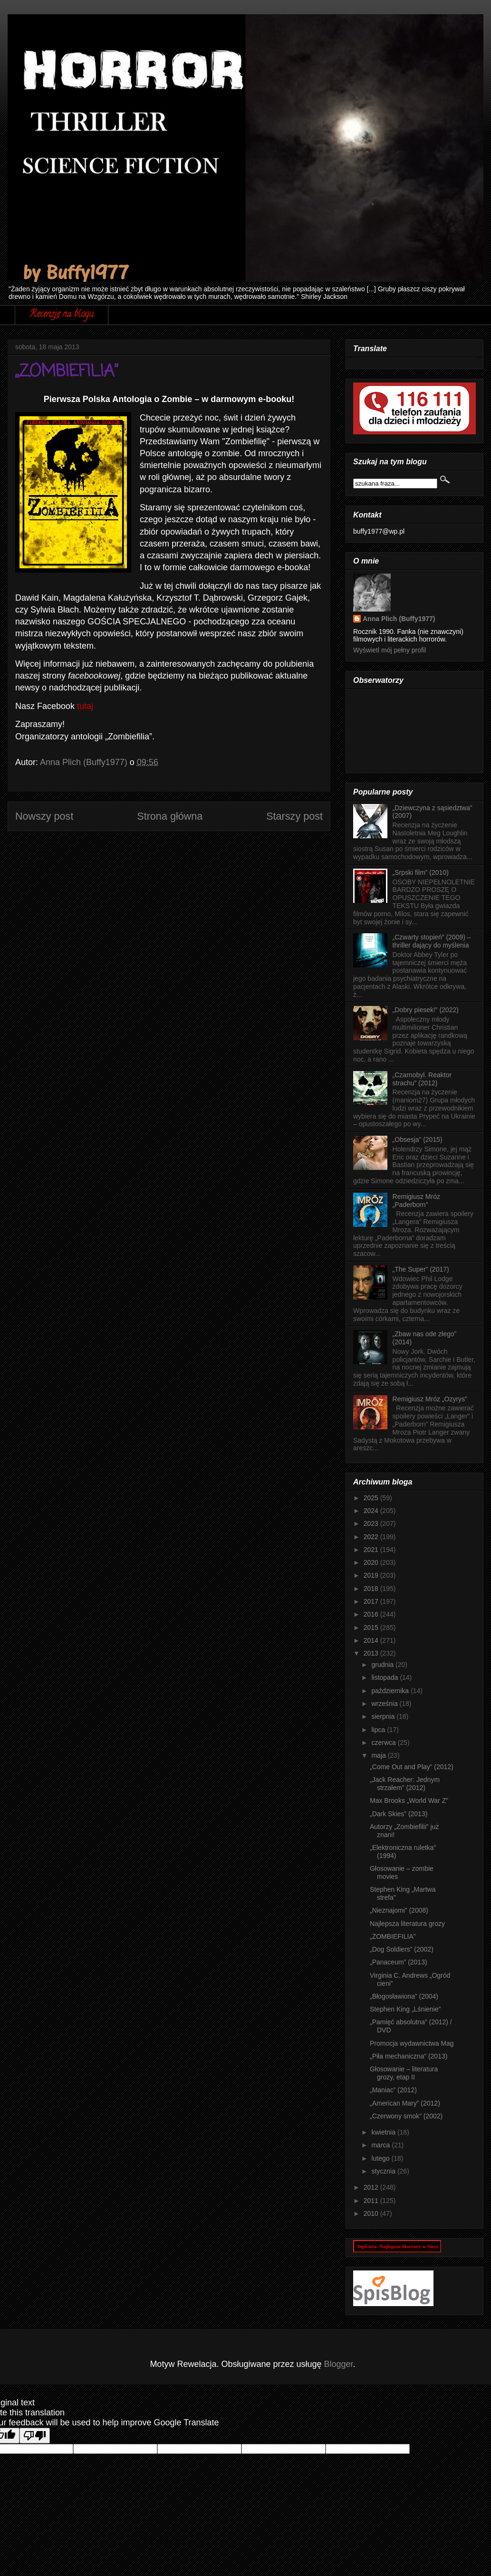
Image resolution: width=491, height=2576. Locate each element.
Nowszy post (44, 816)
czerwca (384, 1742)
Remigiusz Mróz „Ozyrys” (430, 1399)
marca (381, 2145)
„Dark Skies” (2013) (398, 1814)
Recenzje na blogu (61, 314)
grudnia (383, 1664)
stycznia (384, 2171)
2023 (372, 1523)
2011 (372, 2200)
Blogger (338, 2364)
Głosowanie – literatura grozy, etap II (404, 2073)
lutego (381, 2158)
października (391, 1691)
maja (379, 1755)
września (385, 1703)
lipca (379, 1729)
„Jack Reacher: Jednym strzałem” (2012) (405, 1783)
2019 (372, 1575)
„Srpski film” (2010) (421, 872)
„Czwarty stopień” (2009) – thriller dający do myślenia (432, 941)
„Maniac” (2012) (393, 2090)
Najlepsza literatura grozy (407, 1923)
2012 (372, 2187)
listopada (385, 1677)
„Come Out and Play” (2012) (411, 1767)
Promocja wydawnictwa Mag (412, 2043)
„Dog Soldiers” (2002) (401, 1949)
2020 (372, 1562)
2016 (372, 1614)
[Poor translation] (34, 2435)
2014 (372, 1640)
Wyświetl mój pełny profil (389, 650)
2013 (372, 1653)
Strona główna (169, 816)
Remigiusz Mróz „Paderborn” (416, 1200)
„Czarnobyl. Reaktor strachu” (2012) (422, 1079)
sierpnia (383, 1716)
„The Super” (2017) (421, 1269)
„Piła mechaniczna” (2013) (408, 2056)
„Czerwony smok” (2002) (406, 2116)
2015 (372, 1627)
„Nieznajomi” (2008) (399, 1910)
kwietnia (384, 2132)
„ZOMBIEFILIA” (392, 1936)
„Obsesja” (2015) (418, 1139)
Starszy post (294, 816)
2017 (372, 1601)
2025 (372, 1498)
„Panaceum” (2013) (398, 1962)
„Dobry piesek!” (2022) (426, 1010)
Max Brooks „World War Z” (409, 1800)
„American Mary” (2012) (405, 2103)
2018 (372, 1588)
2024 (372, 1510)
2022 (372, 1537)
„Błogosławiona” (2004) (404, 1996)
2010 (372, 2213)
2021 (372, 1549)
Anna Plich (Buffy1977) (399, 618)
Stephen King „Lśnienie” (405, 2009)
